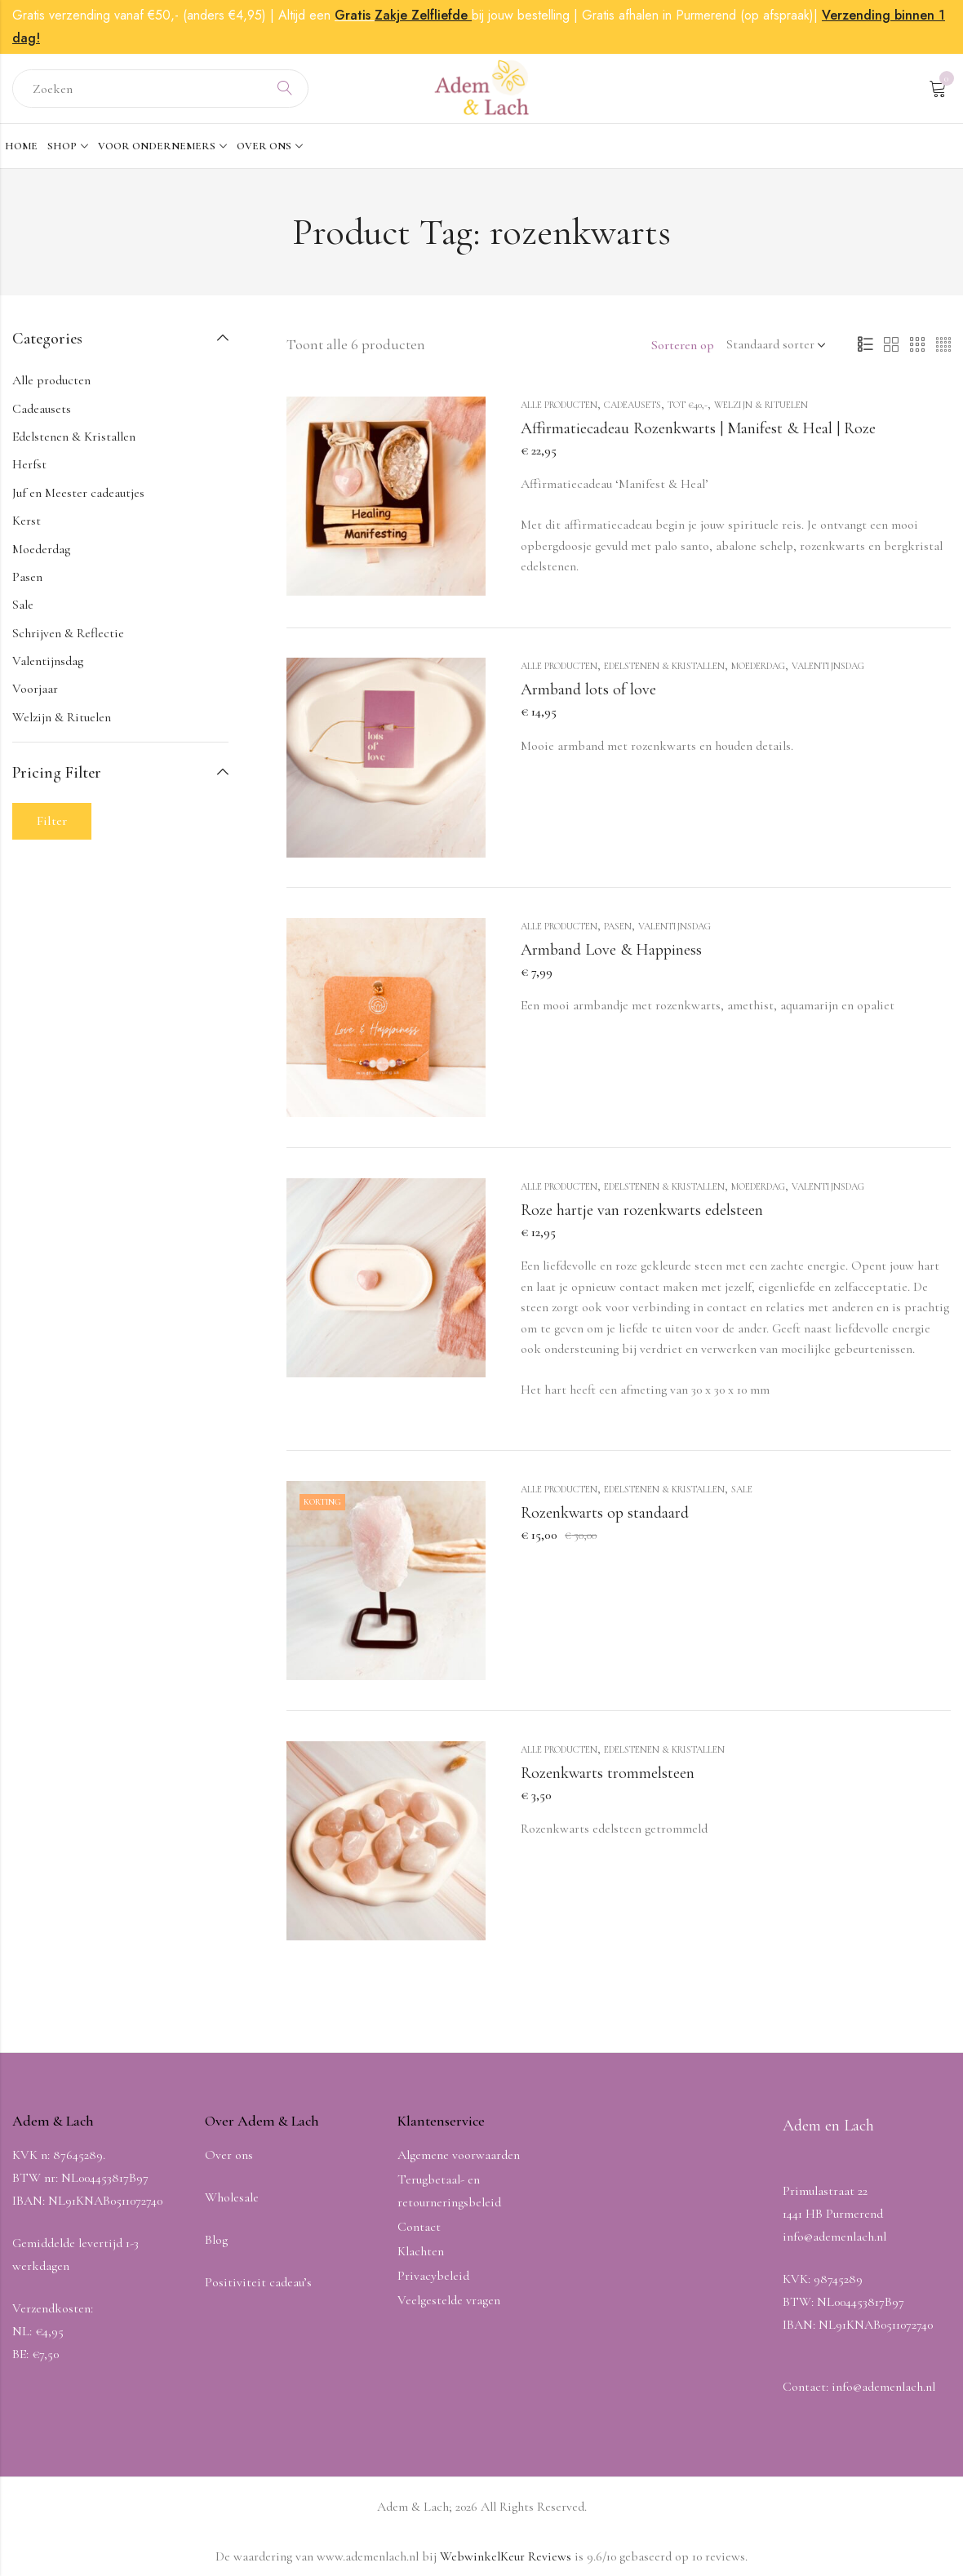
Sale (741, 1489)
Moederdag (758, 666)
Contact (419, 2227)
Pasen (618, 926)
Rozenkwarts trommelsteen (608, 1773)
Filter (52, 821)
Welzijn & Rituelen (761, 404)
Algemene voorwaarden (458, 2155)
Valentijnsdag (828, 666)
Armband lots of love (588, 689)
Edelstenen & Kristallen (664, 666)
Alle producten (559, 404)
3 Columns (917, 345)
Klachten (420, 2251)
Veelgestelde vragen (448, 2300)
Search (284, 89)
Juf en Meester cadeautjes (78, 493)
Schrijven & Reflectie (68, 633)
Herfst (29, 464)
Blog (216, 2240)
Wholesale (232, 2197)
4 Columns (943, 345)
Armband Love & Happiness (611, 950)
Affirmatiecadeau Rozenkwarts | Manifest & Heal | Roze (698, 428)
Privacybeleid (433, 2276)
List (865, 345)
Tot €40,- (688, 404)
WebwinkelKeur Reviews (505, 2556)
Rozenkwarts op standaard (605, 1513)
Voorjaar (35, 689)
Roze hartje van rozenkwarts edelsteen (642, 1210)
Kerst (26, 520)
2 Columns (891, 345)
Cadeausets (632, 404)
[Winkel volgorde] (773, 345)
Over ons (229, 2155)
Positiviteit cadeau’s (258, 2282)
